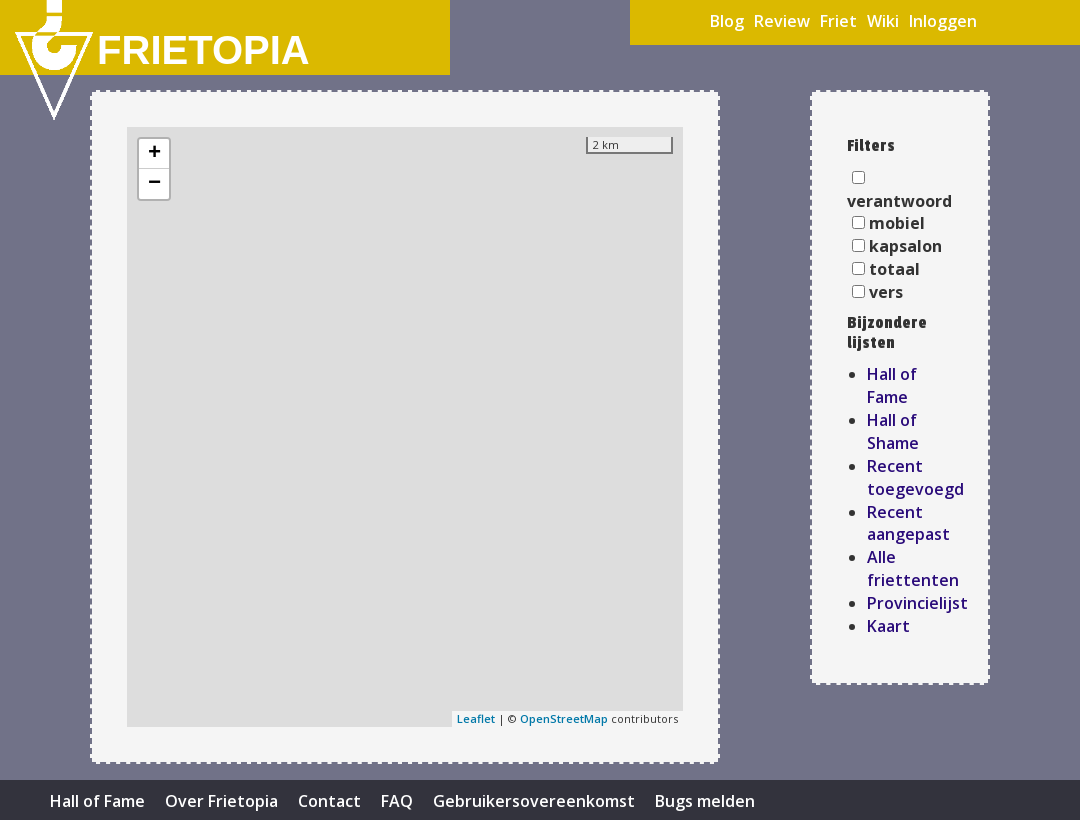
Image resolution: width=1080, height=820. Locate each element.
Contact (329, 801)
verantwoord (899, 201)
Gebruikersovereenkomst (534, 801)
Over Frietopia (221, 801)
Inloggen (943, 21)
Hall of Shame (893, 431)
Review (782, 21)
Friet (838, 21)
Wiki (883, 21)
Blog (727, 21)
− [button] (154, 184)
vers (886, 292)
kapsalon (905, 246)
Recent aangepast (908, 523)
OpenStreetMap (564, 718)
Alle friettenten (913, 568)
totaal (894, 269)
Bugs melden (705, 801)
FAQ (397, 801)
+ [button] (154, 154)
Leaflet (476, 718)
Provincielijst (917, 603)
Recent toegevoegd (915, 477)
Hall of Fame (892, 385)
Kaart (888, 626)
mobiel (897, 223)
